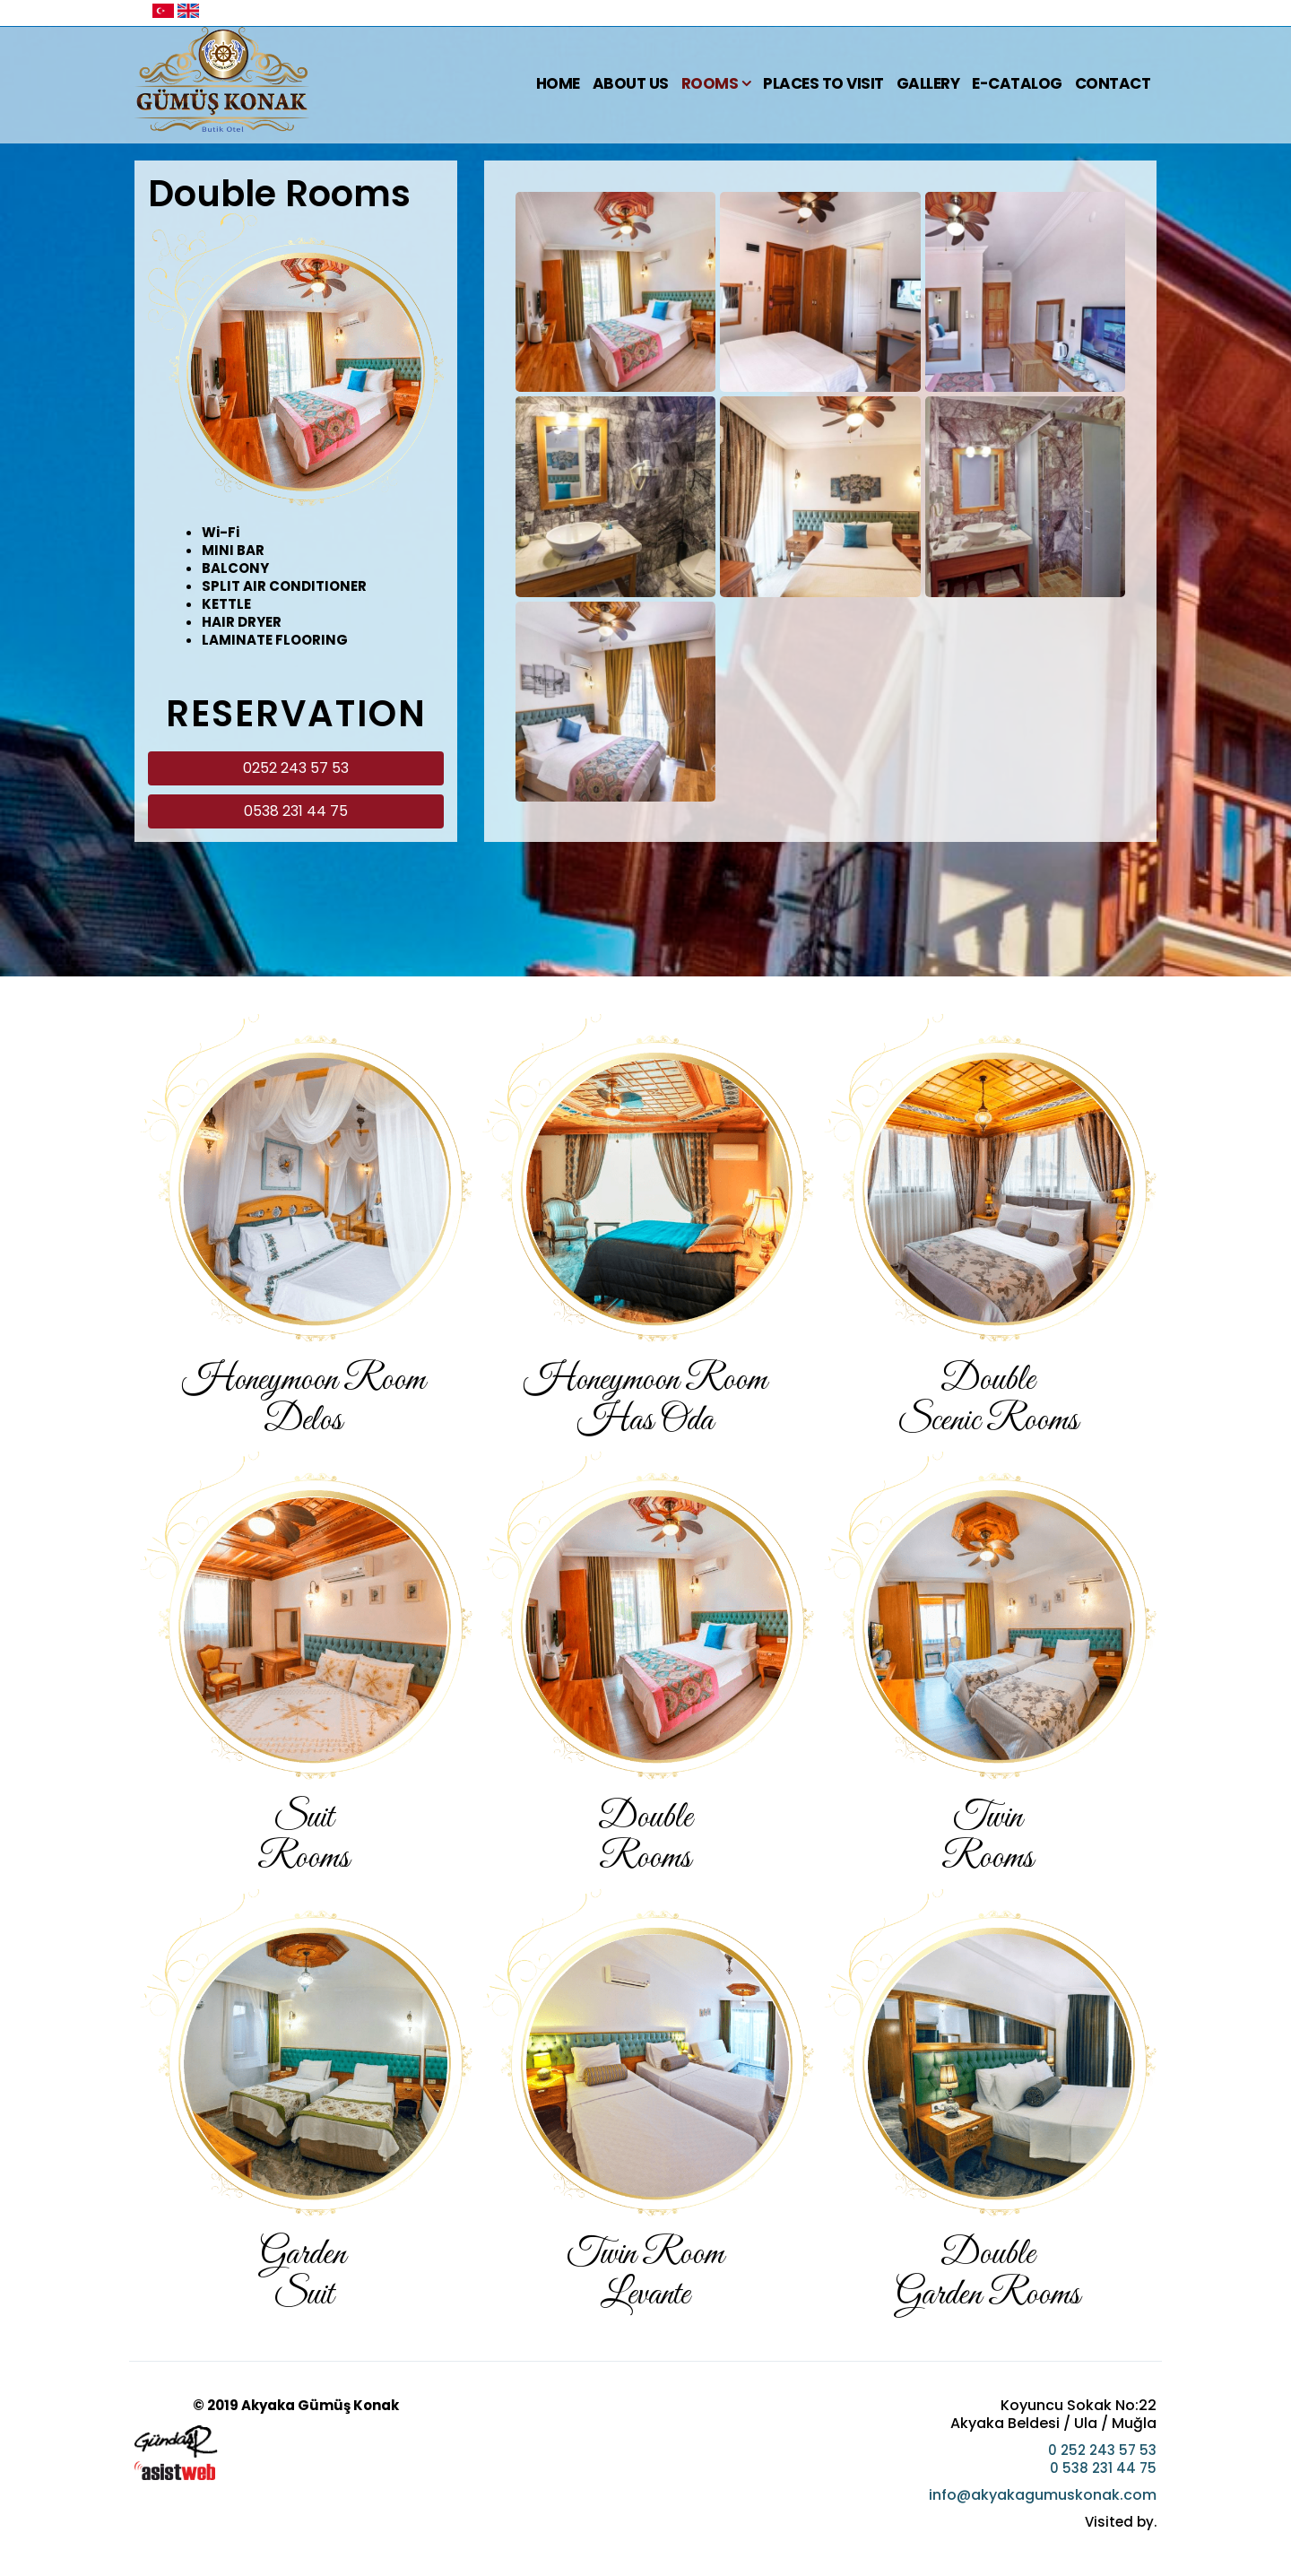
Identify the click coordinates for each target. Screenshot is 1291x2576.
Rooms (710, 83)
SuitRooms (303, 1838)
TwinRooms (987, 1838)
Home (558, 83)
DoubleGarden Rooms (988, 2275)
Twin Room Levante (645, 2275)
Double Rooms (645, 1838)
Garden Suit (303, 2275)
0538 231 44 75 (296, 811)
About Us (631, 83)
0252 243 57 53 (296, 768)
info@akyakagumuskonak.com (1043, 2495)
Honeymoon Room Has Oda (645, 1400)
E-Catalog (1017, 83)
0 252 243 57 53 (1102, 2450)
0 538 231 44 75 (1103, 2468)
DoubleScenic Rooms (988, 1400)
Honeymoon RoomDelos (303, 1400)
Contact (1113, 83)
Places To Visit (823, 83)
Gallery (928, 83)
